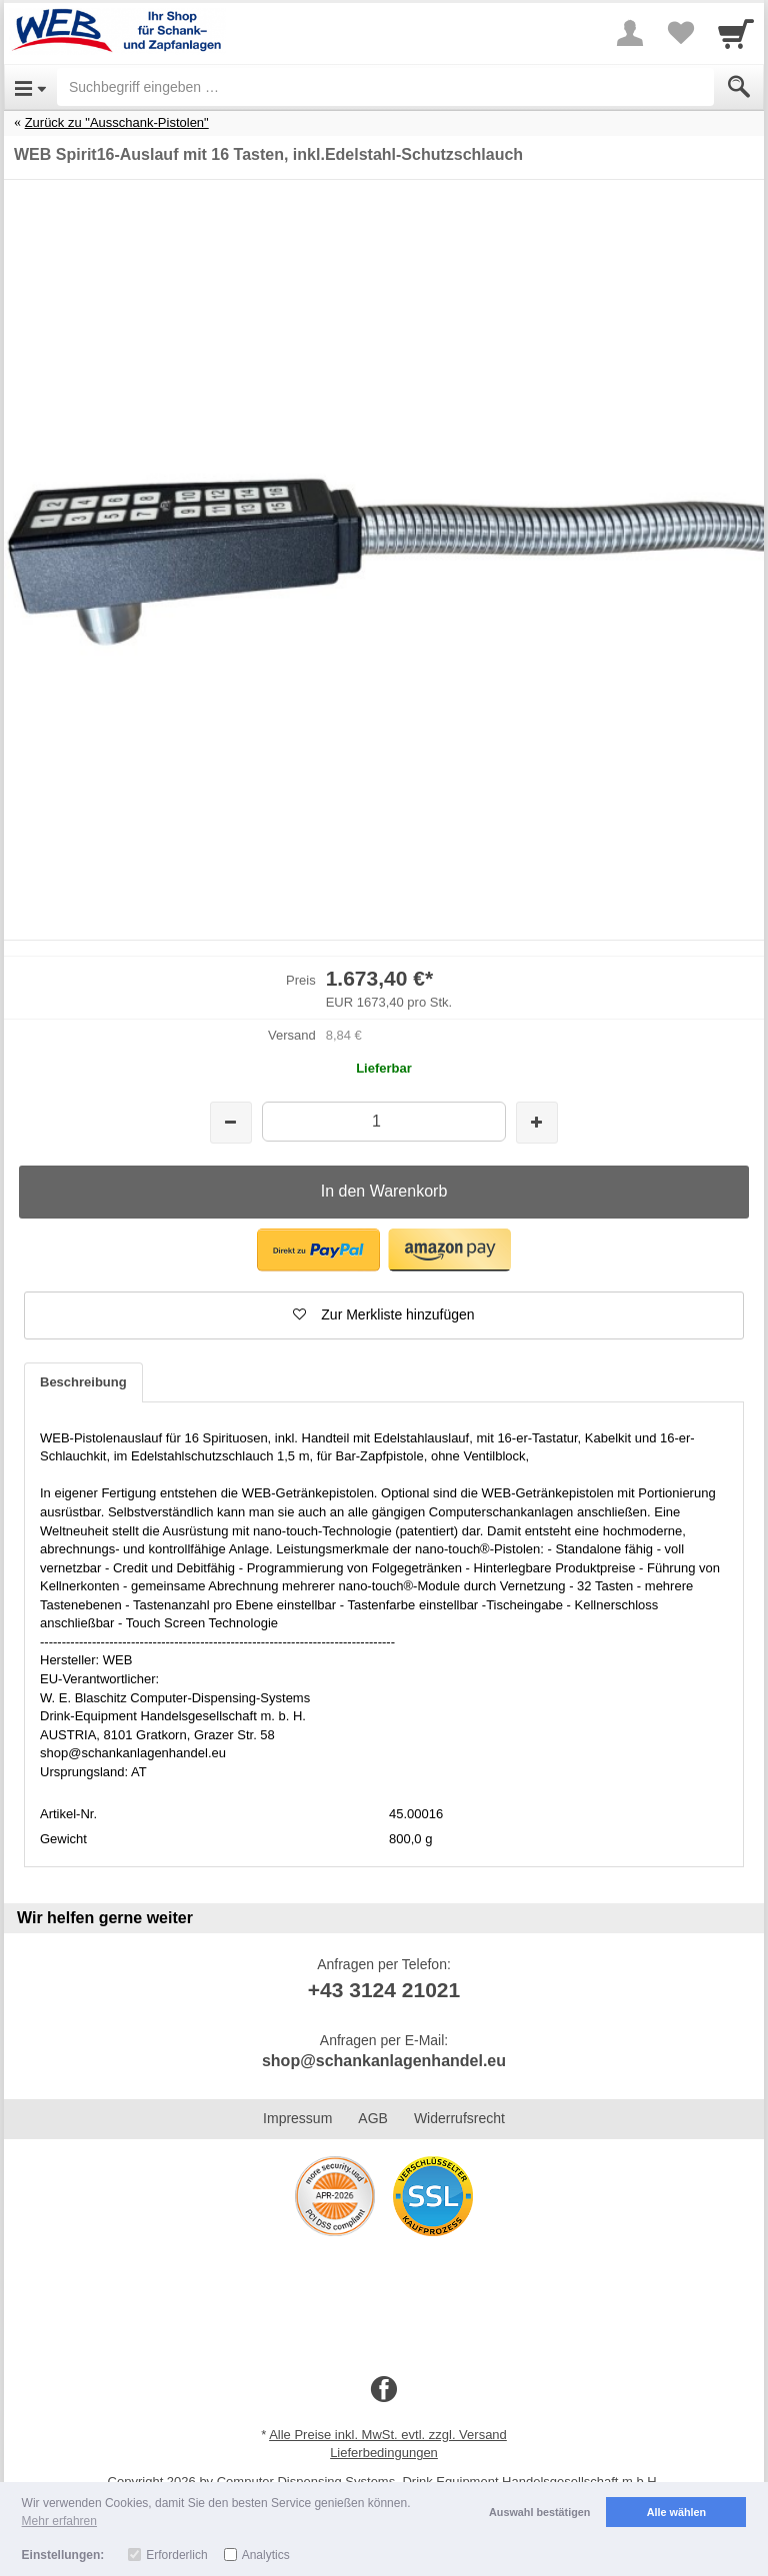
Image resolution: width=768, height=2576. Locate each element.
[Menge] (383, 1121)
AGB (373, 2118)
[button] (318, 1250)
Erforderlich (176, 2555)
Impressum (297, 2118)
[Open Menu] (30, 87)
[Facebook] (384, 2390)
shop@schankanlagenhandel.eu (384, 2060)
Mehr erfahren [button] (59, 2521)
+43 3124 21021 (384, 1989)
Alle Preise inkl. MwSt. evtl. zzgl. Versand (388, 2434)
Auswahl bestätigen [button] (539, 2512)
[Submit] (739, 87)
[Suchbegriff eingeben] (385, 87)
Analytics (266, 2555)
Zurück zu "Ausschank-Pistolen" (117, 122)
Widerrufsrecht (459, 2118)
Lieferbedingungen (384, 2452)
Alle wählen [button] (676, 2512)
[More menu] (630, 33)
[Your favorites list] (680, 33)
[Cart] (736, 33)
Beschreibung (83, 1381)
